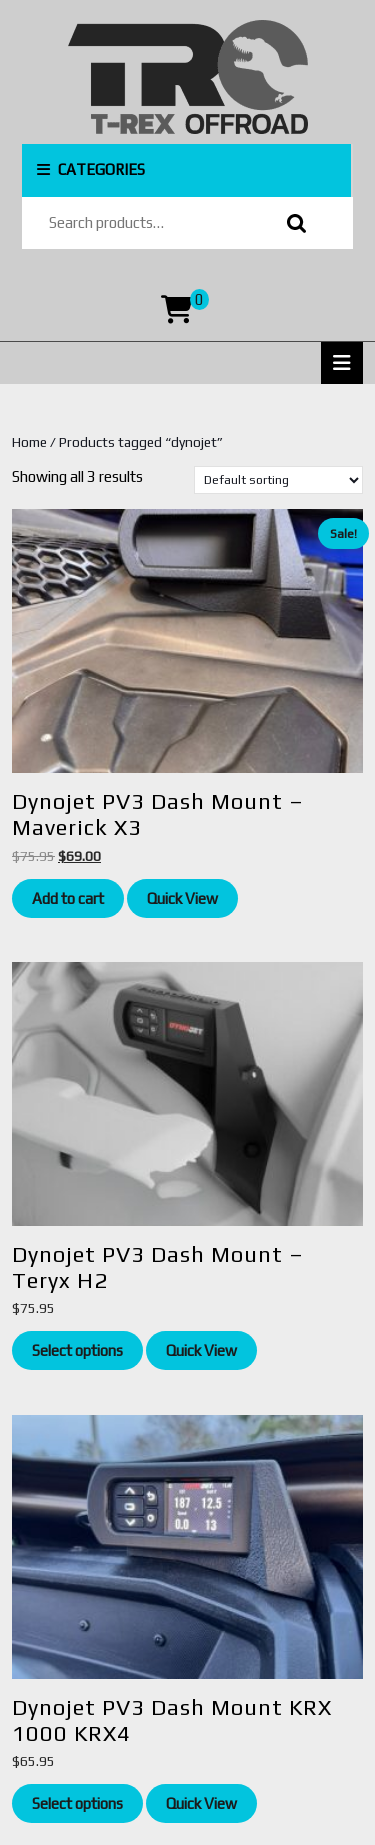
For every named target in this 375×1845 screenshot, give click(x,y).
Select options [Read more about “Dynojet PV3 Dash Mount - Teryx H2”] (77, 1350)
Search (292, 223)
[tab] (342, 363)
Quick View (182, 898)
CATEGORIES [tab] (91, 169)
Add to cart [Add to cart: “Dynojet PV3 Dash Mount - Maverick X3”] (68, 898)
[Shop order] (278, 480)
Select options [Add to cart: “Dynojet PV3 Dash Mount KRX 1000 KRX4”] (77, 1803)
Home (29, 442)
